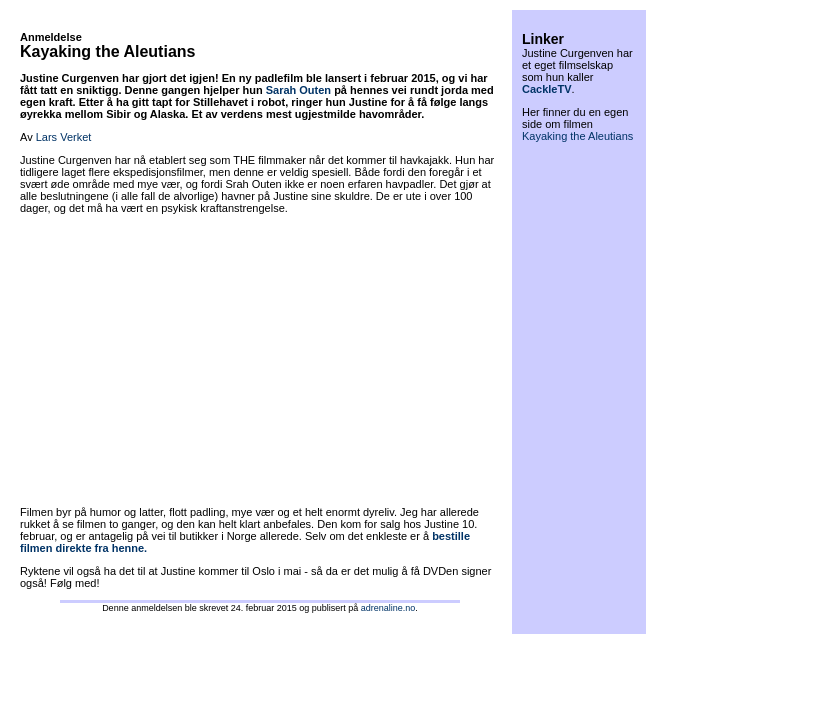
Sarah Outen (298, 90)
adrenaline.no (388, 608)
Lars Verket (64, 137)
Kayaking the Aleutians (577, 136)
